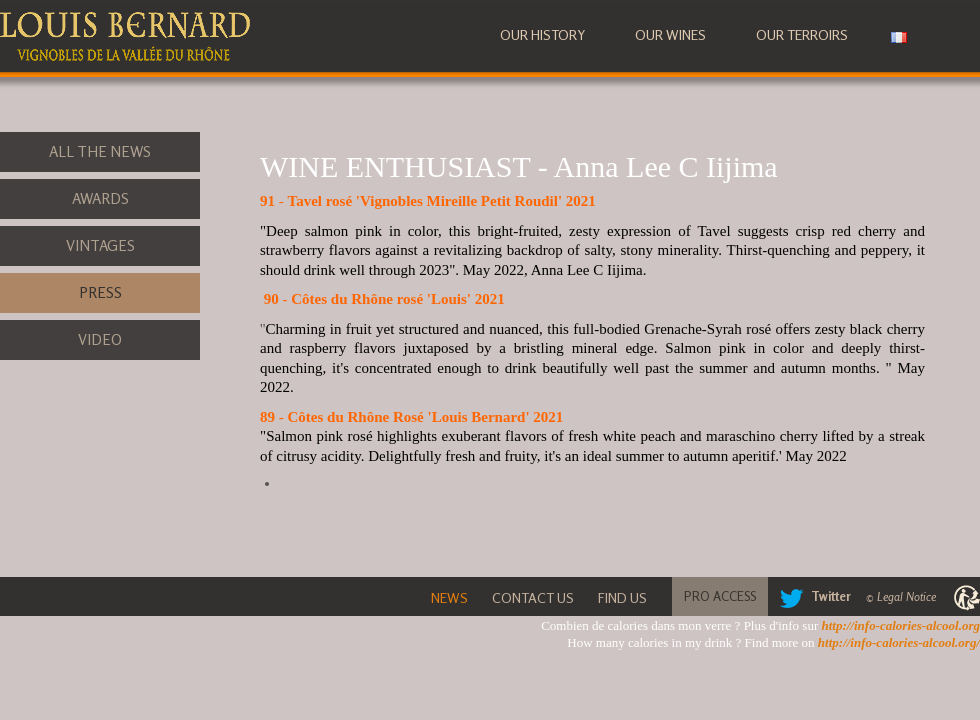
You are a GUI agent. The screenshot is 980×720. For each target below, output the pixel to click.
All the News (100, 151)
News (449, 597)
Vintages (100, 245)
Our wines (670, 34)
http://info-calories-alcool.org (900, 625)
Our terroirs (802, 34)
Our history (542, 34)
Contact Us (533, 597)
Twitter (811, 596)
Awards (100, 198)
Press (100, 292)
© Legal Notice (901, 596)
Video (100, 339)
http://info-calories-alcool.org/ (899, 642)
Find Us (622, 597)
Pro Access (720, 596)
